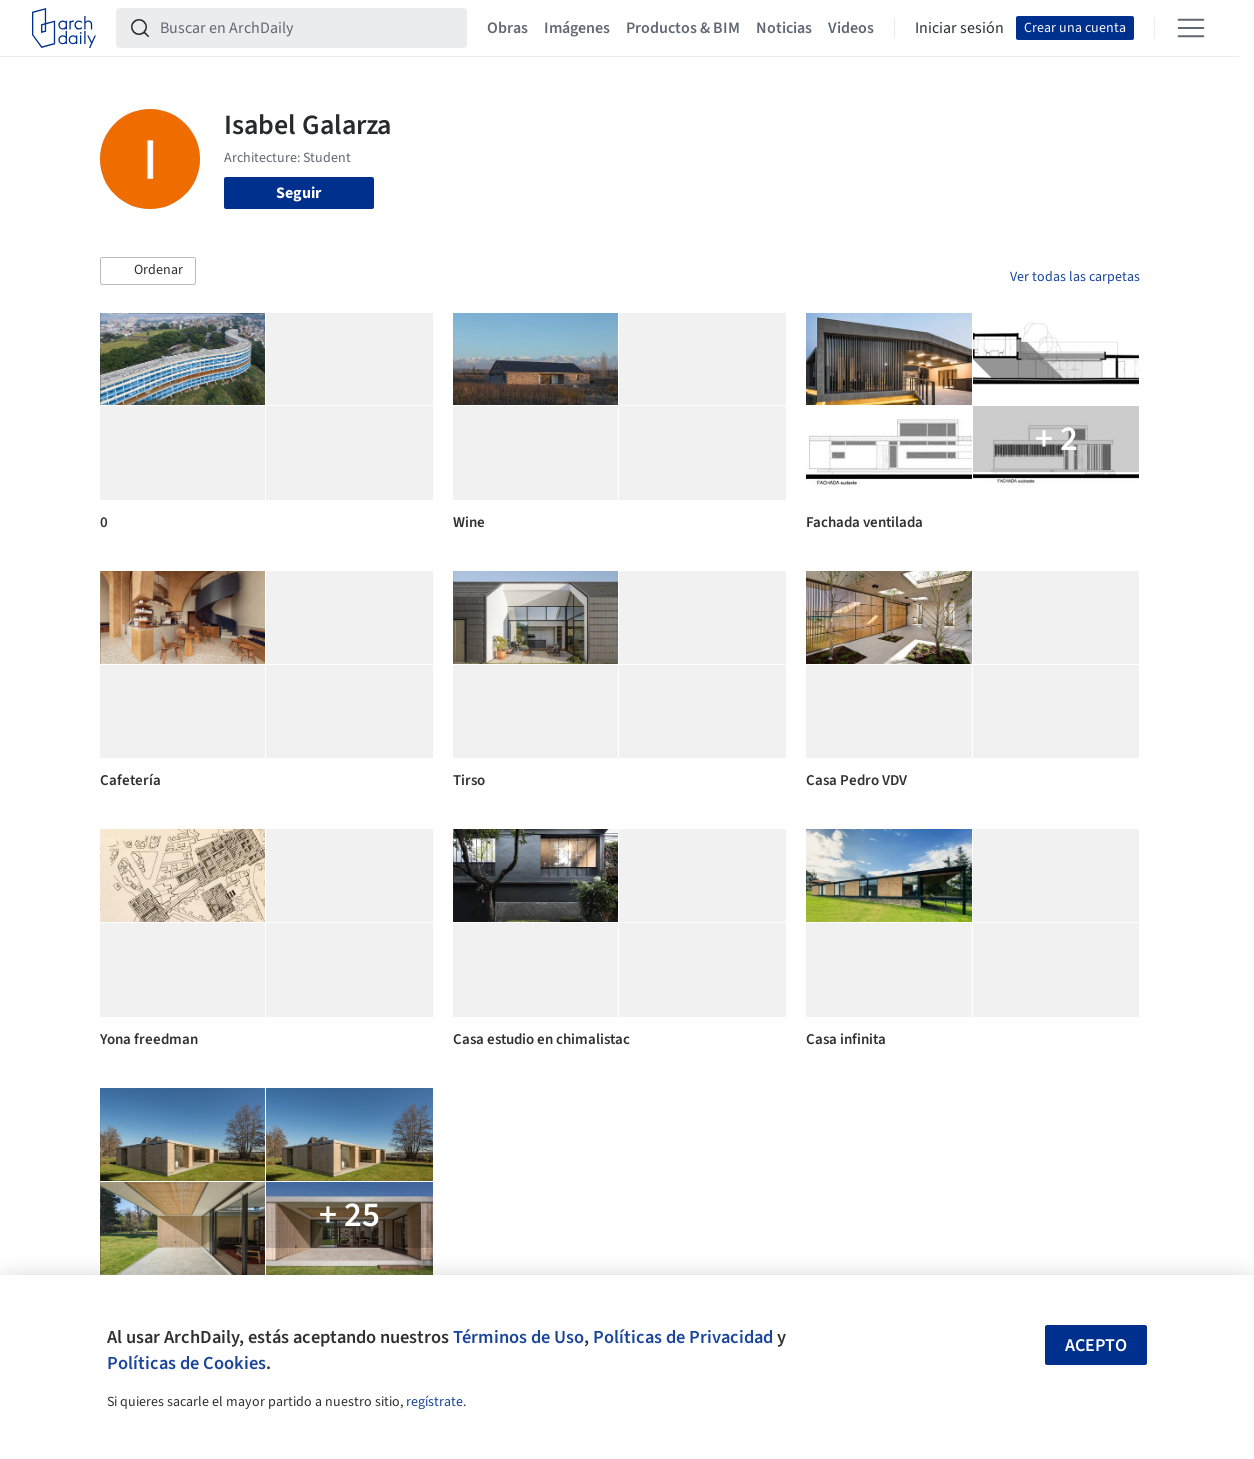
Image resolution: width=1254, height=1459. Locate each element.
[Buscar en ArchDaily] (307, 28)
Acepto (1096, 1345)
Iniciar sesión (959, 28)
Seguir (298, 193)
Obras (507, 28)
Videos (851, 28)
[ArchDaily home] (64, 28)
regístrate (434, 1402)
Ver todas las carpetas (1075, 277)
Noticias (784, 28)
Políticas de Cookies (186, 1363)
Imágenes (577, 28)
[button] (148, 271)
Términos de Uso (518, 1337)
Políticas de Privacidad (683, 1337)
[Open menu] (1191, 28)
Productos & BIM (683, 28)
